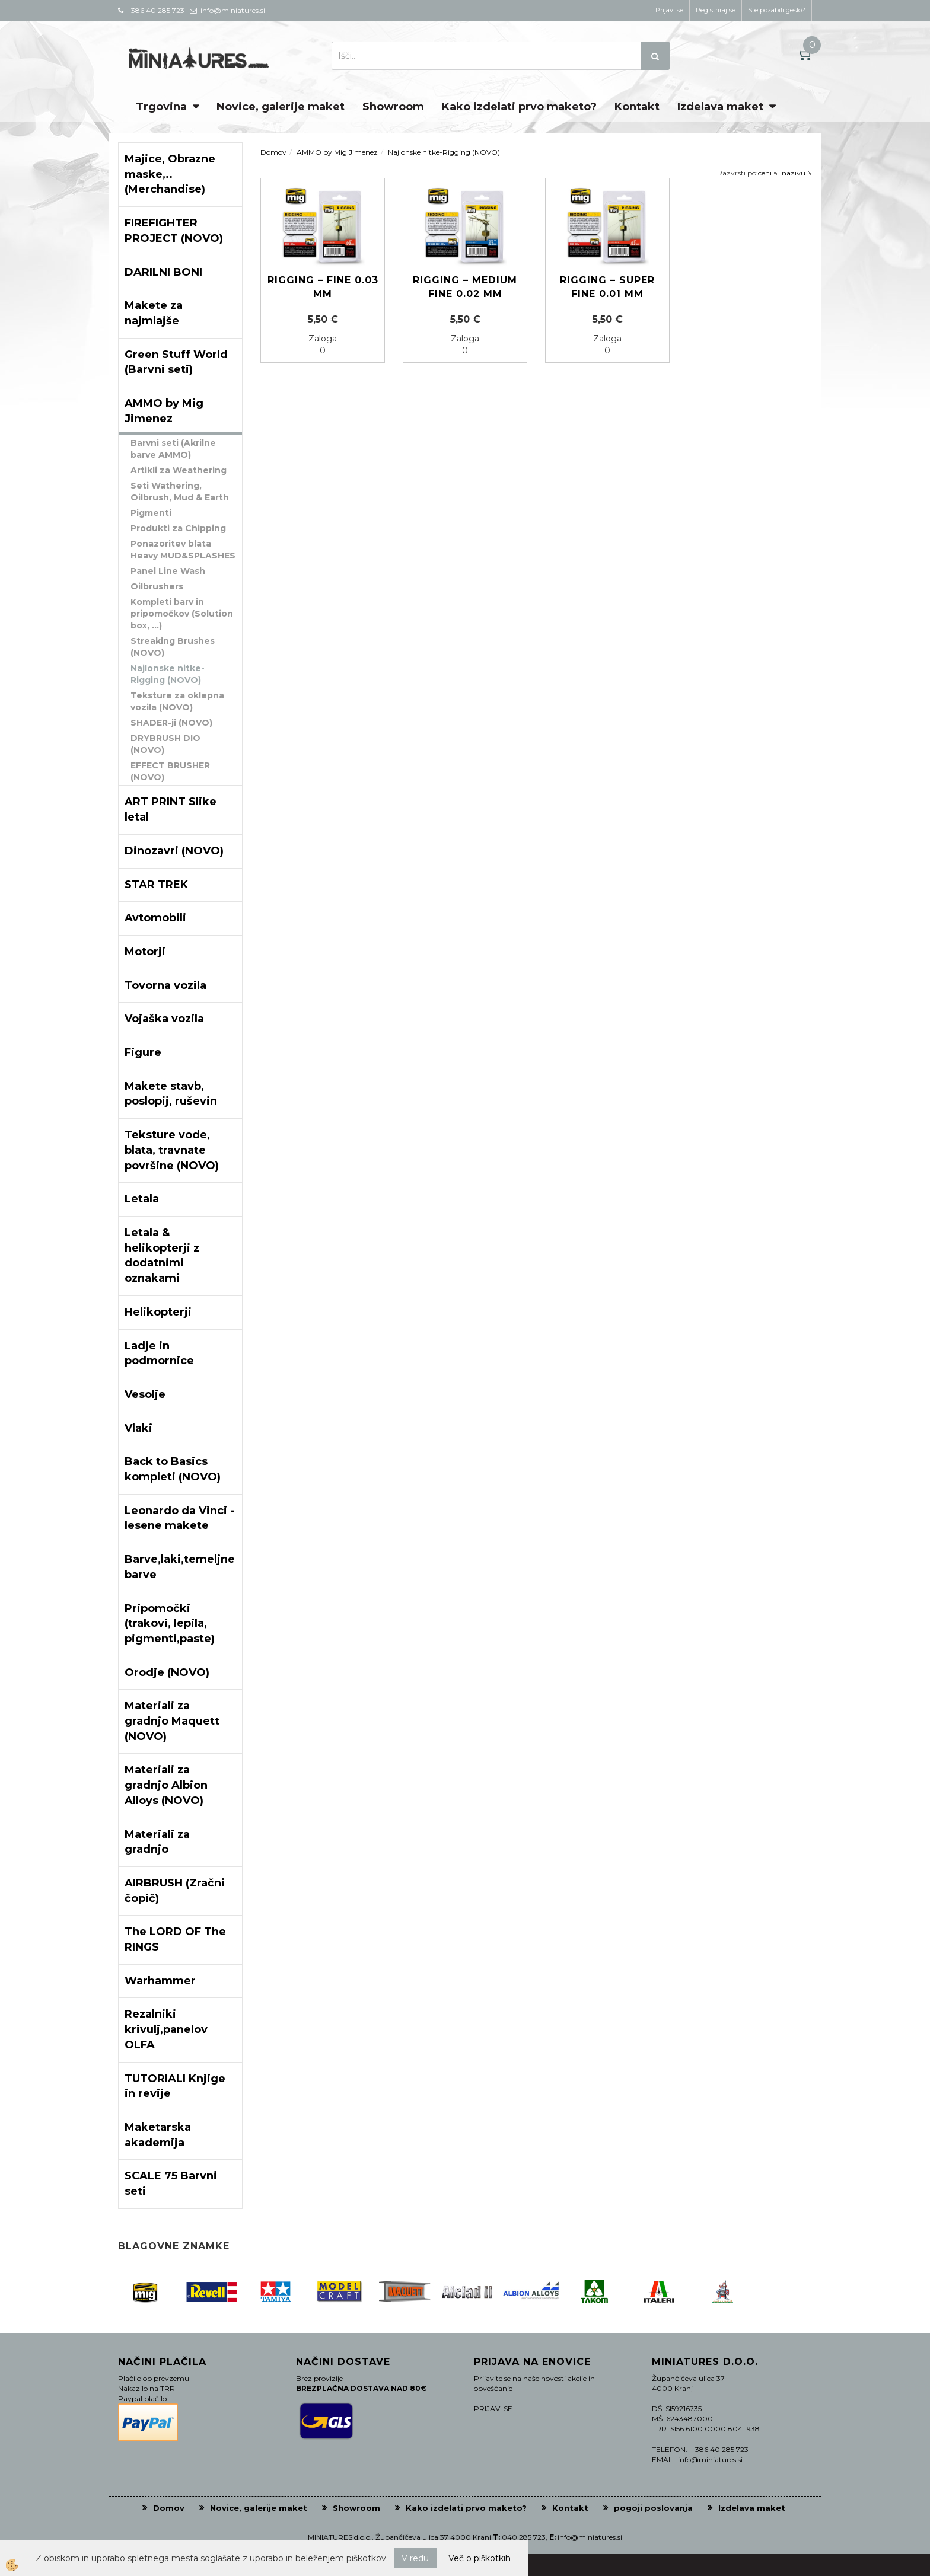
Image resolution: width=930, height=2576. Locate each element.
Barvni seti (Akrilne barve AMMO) (173, 449)
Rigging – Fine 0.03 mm (322, 286)
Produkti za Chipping (178, 528)
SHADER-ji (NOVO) (171, 722)
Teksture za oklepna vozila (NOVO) (177, 701)
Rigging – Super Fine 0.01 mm (607, 286)
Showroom (393, 106)
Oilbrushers (156, 586)
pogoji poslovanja (653, 2508)
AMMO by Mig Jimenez (337, 152)
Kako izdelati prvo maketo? (519, 106)
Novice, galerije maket (280, 106)
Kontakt (637, 106)
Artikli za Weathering (178, 470)
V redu (415, 2558)
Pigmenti (150, 512)
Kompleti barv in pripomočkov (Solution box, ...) (181, 613)
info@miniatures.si (590, 2537)
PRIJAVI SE (493, 2408)
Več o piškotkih (479, 2558)
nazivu (797, 172)
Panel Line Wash (167, 571)
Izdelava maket (720, 106)
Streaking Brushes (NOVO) (172, 647)
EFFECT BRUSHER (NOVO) (170, 771)
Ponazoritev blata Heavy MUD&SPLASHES (182, 549)
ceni (768, 172)
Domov (273, 152)
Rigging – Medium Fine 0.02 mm (465, 286)
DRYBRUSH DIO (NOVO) (165, 744)
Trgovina (161, 106)
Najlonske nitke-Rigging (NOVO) (167, 674)
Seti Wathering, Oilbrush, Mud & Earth (179, 491)
